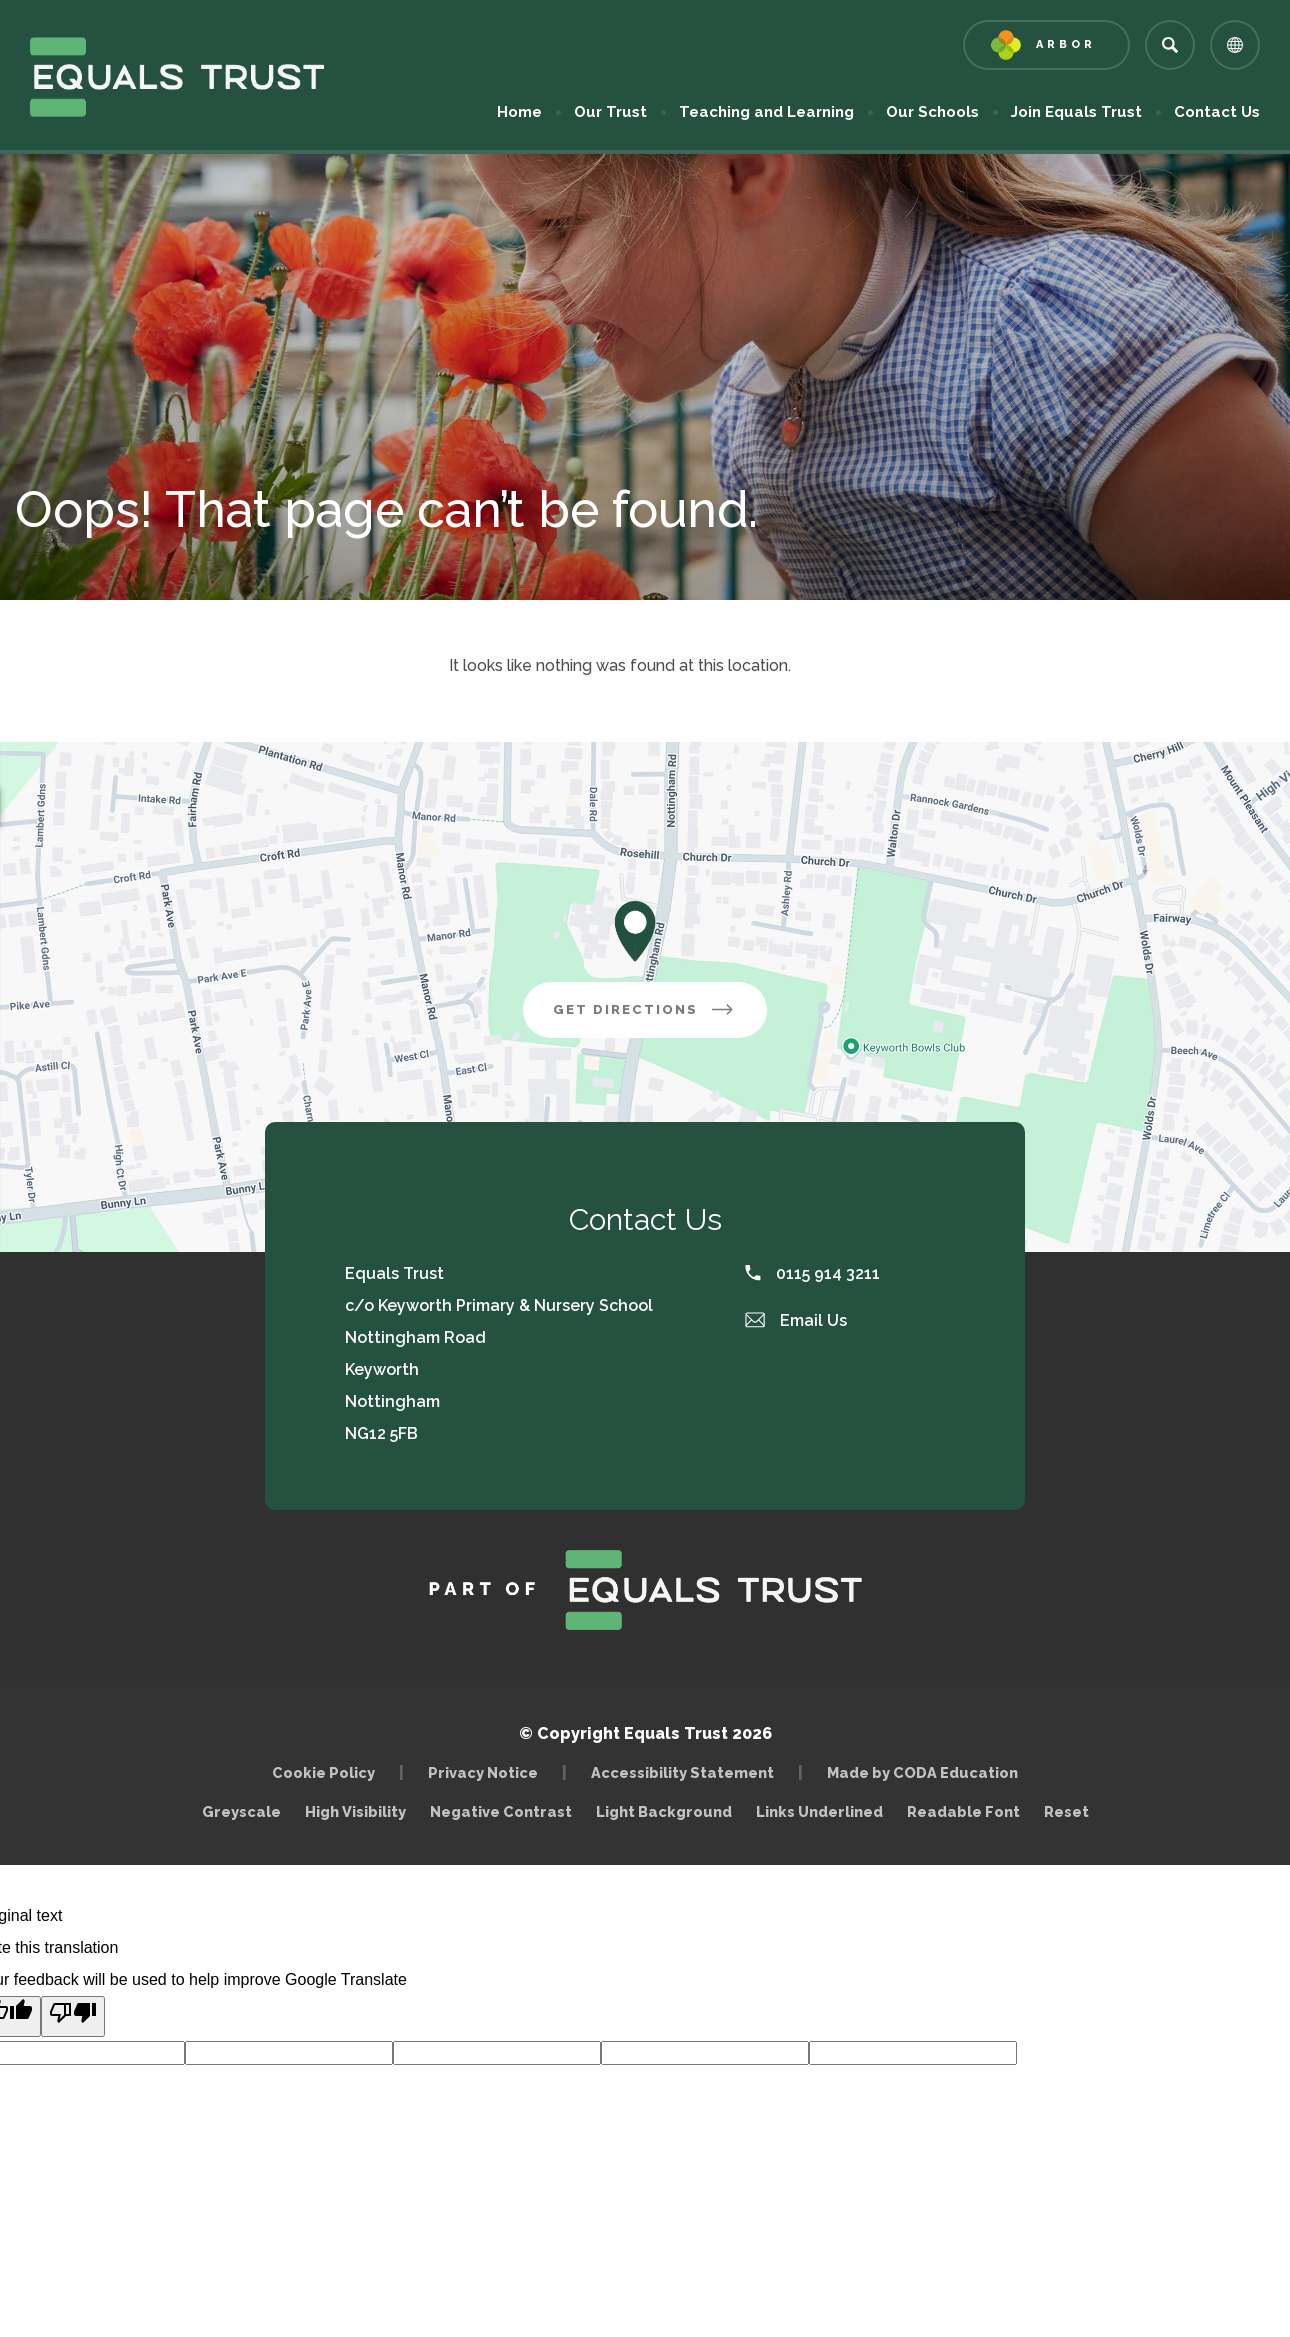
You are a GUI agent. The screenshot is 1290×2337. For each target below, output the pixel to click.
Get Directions (660, 1017)
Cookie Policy (323, 1772)
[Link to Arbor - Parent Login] (1046, 45)
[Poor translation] (73, 2016)
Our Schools (932, 112)
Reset (1066, 1811)
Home (519, 112)
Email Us (796, 1320)
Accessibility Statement (682, 1772)
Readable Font (963, 1811)
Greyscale (241, 1811)
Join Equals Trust (1076, 112)
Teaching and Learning (766, 112)
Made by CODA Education (927, 1772)
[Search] (1170, 45)
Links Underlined (819, 1811)
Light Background (664, 1811)
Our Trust (610, 112)
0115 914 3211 (812, 1273)
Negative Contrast (501, 1811)
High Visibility (355, 1811)
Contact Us (1217, 112)
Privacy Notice (483, 1772)
